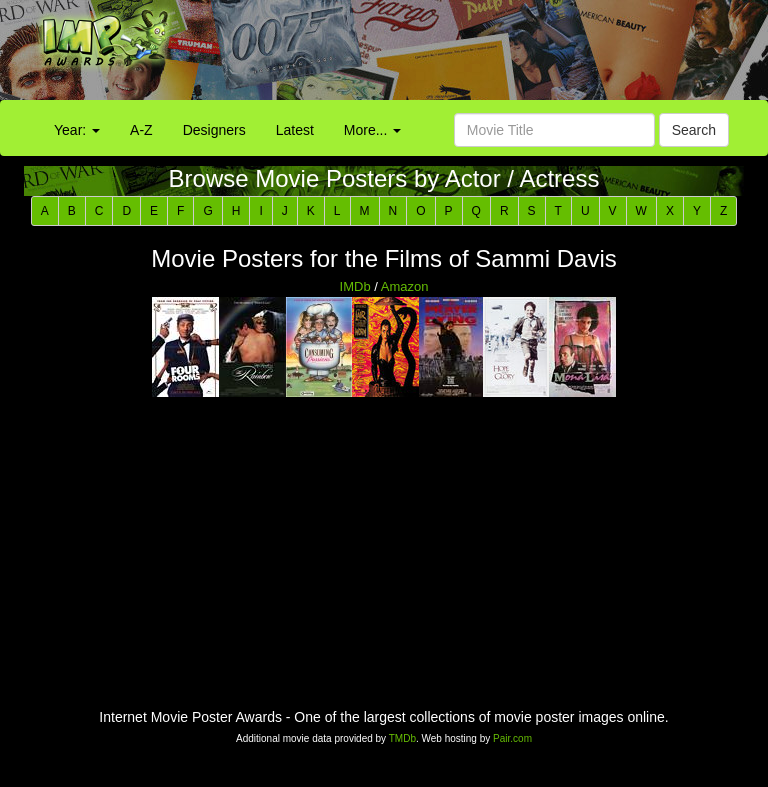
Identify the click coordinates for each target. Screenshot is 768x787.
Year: (77, 130)
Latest (295, 130)
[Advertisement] (480, 55)
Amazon (405, 286)
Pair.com (512, 738)
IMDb (355, 286)
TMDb (402, 738)
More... (372, 130)
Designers (214, 130)
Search (694, 130)
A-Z (141, 130)
